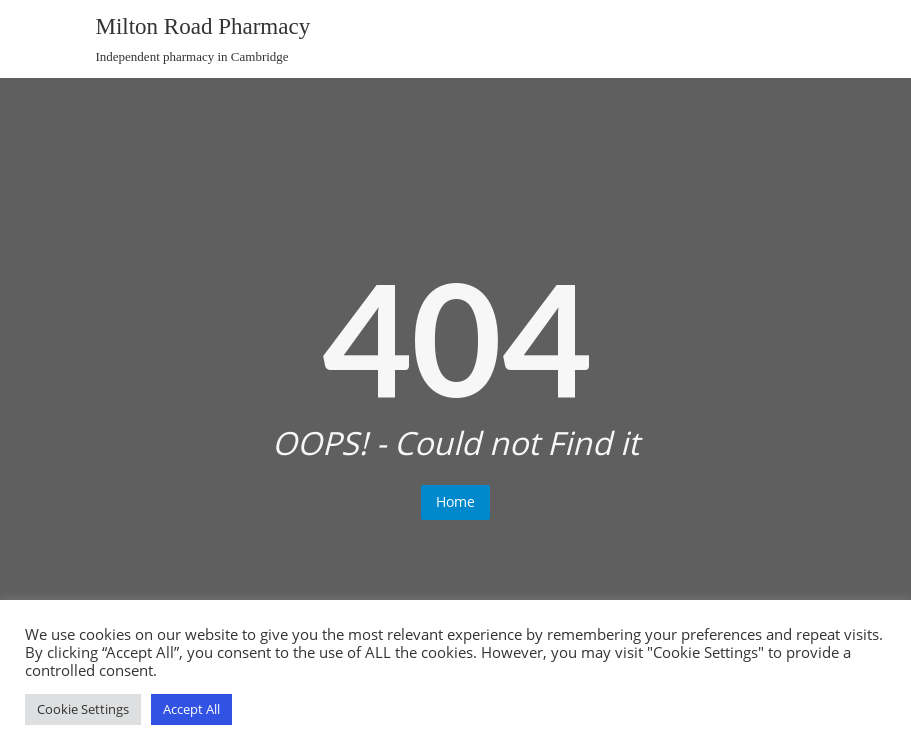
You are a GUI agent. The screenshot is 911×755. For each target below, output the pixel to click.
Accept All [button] (191, 709)
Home (455, 501)
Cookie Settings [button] (83, 709)
